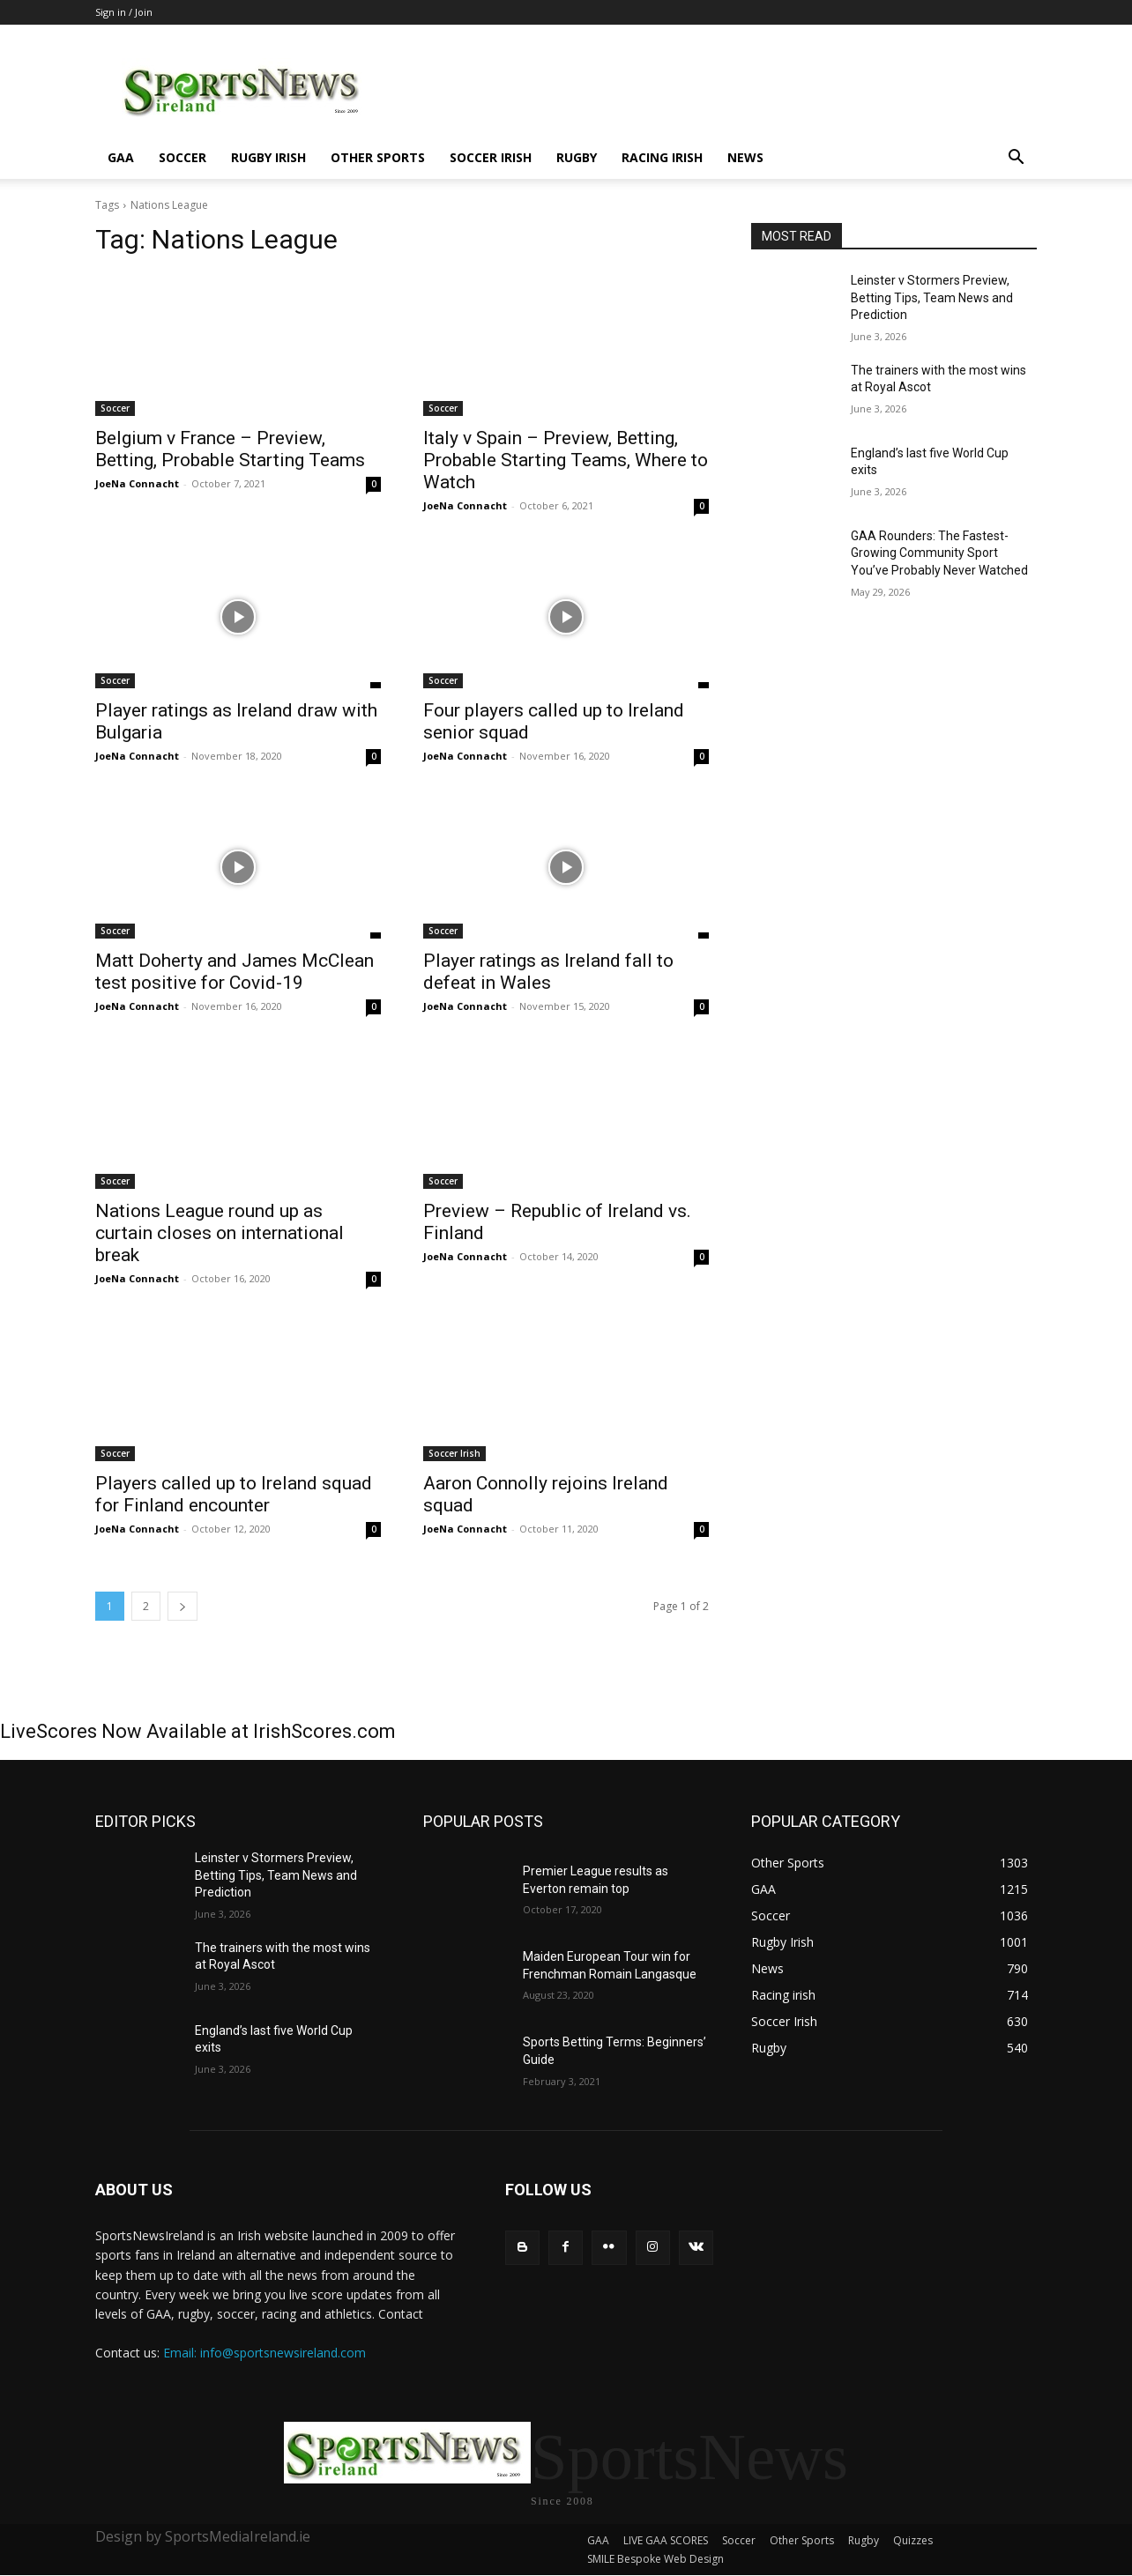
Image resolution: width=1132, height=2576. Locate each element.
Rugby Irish (268, 157)
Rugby (576, 157)
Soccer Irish (491, 157)
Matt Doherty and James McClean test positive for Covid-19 (234, 971)
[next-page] (182, 1606)
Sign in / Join (124, 12)
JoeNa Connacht (137, 483)
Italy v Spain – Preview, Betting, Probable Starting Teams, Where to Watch (565, 460)
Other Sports (378, 157)
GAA (121, 157)
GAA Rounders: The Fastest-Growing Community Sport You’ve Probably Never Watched (939, 553)
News (745, 157)
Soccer (182, 157)
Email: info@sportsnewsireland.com (264, 2352)
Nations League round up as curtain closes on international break (219, 1233)
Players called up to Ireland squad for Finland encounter (233, 1494)
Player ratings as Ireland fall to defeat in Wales (548, 971)
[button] (1015, 159)
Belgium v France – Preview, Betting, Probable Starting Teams (230, 449)
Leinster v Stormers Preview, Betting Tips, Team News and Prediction (932, 297)
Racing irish (662, 157)
